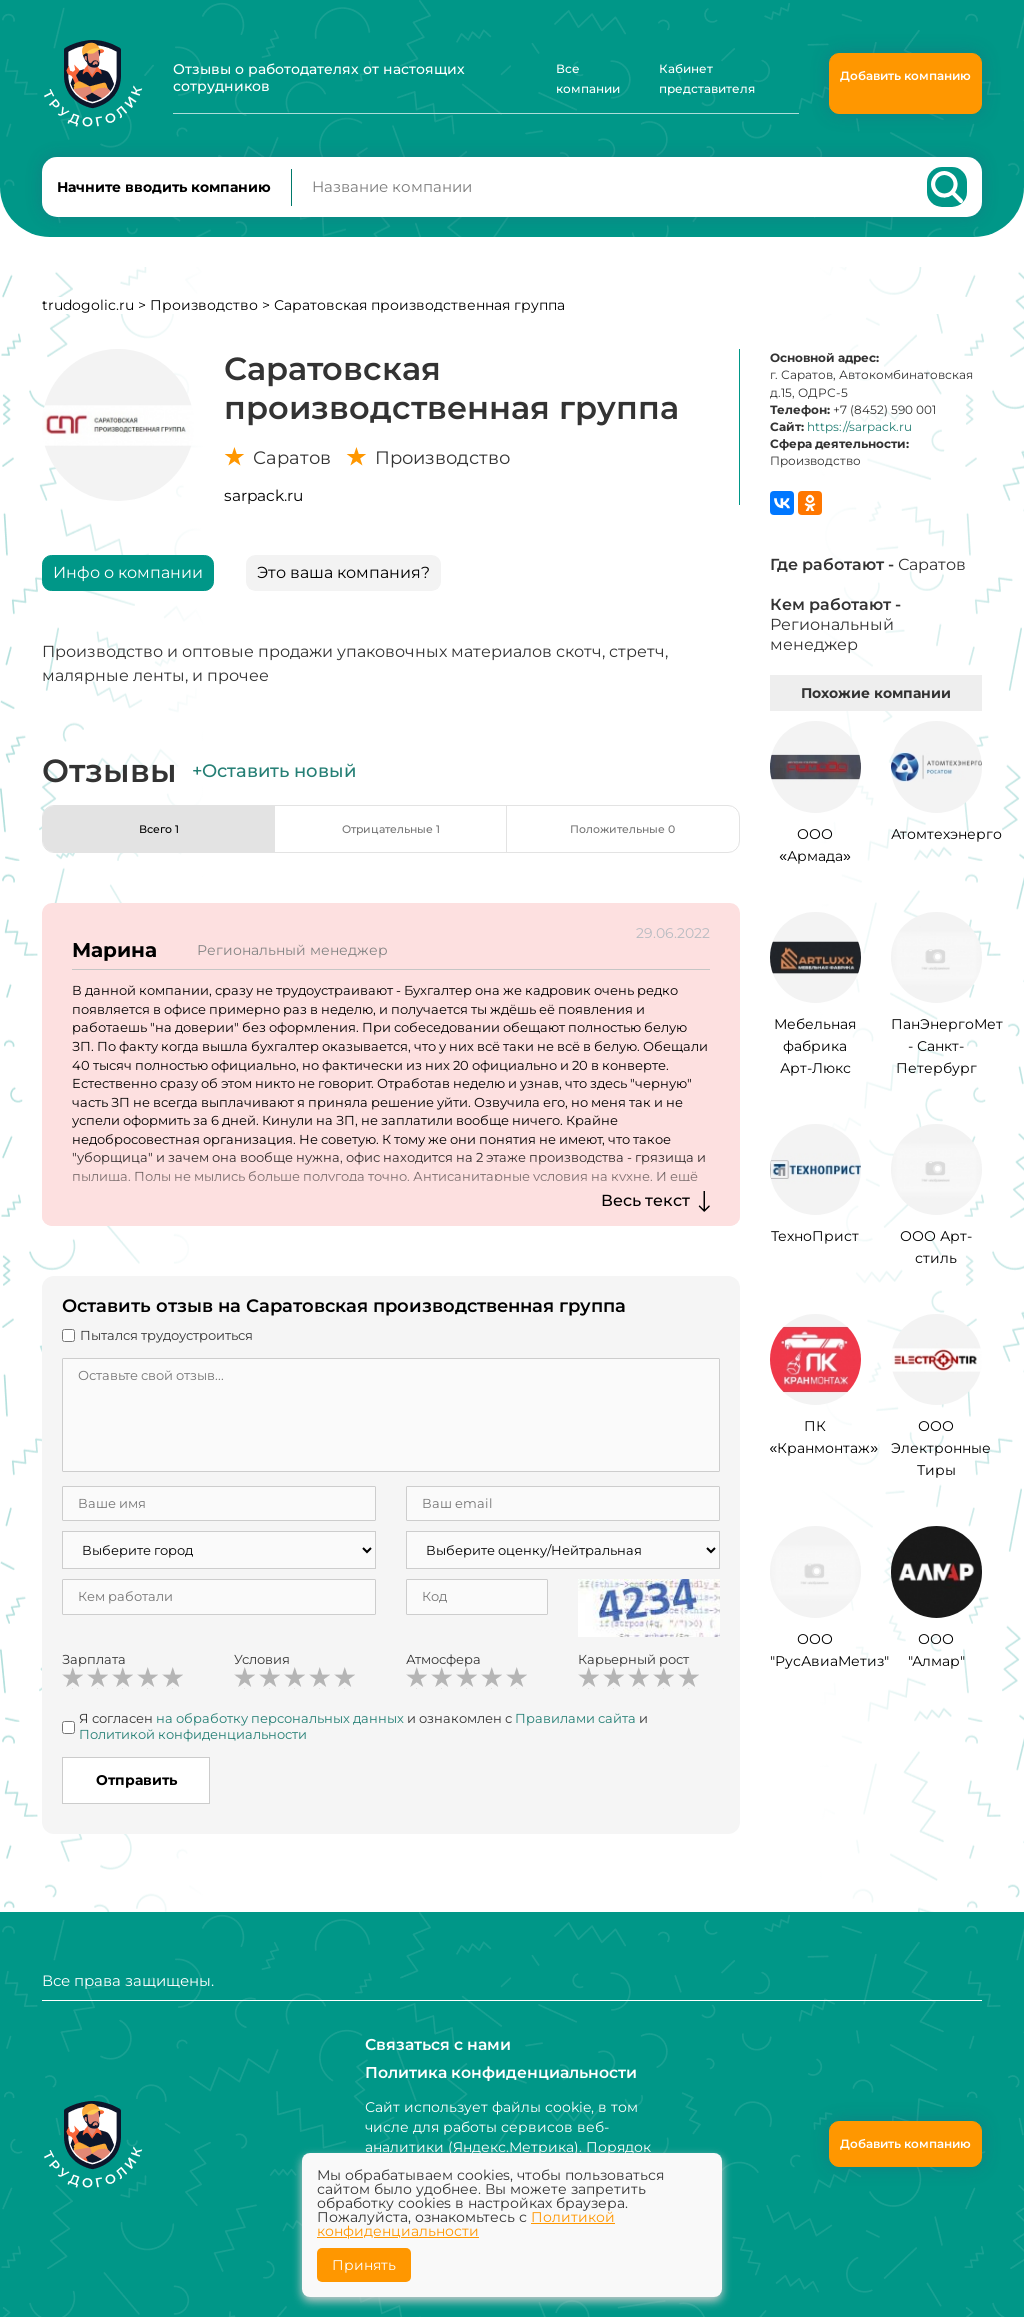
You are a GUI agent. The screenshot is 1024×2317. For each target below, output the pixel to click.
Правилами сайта (575, 1736)
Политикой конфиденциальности (193, 1751)
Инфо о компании (128, 590)
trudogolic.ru (88, 323)
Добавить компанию (905, 75)
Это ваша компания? (343, 590)
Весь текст (645, 1218)
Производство (204, 323)
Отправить (136, 1798)
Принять (364, 2265)
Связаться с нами (430, 2045)
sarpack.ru (263, 513)
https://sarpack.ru (859, 444)
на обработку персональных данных (280, 1736)
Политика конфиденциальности (487, 2073)
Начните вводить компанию (164, 196)
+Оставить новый (274, 789)
